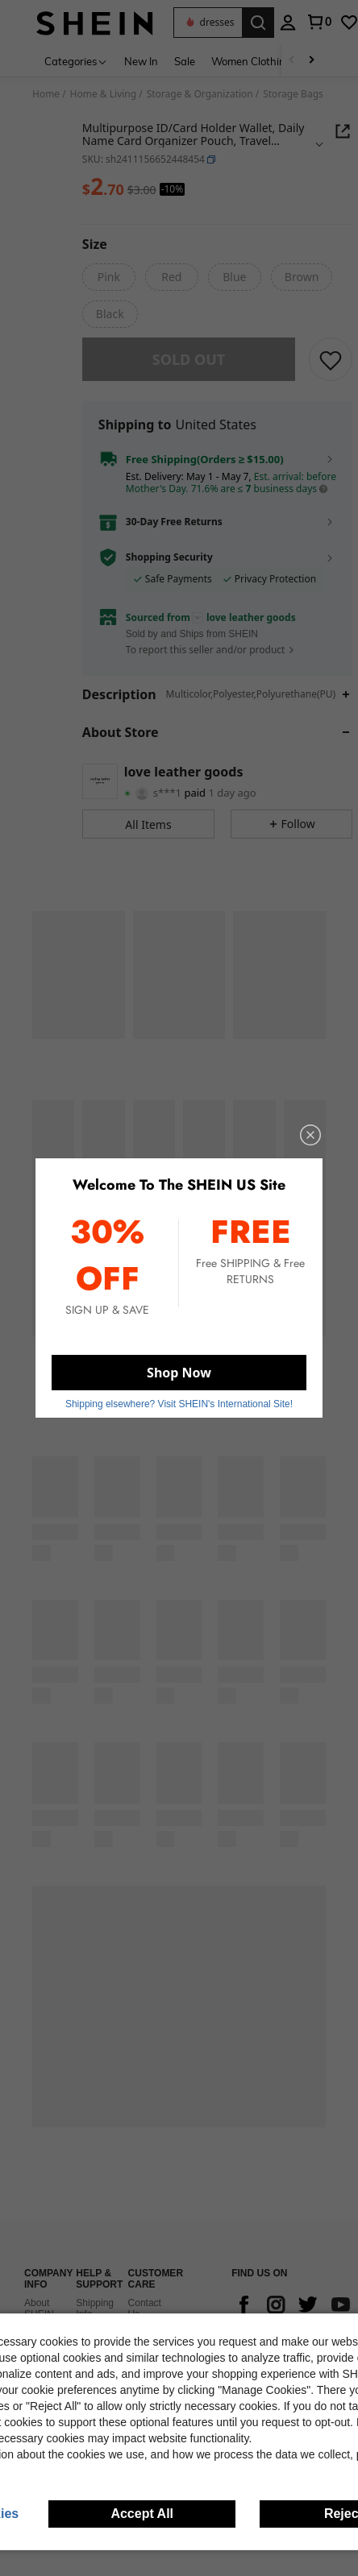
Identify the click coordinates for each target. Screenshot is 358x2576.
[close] (310, 1135)
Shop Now (179, 1372)
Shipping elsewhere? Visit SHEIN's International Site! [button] (179, 1404)
